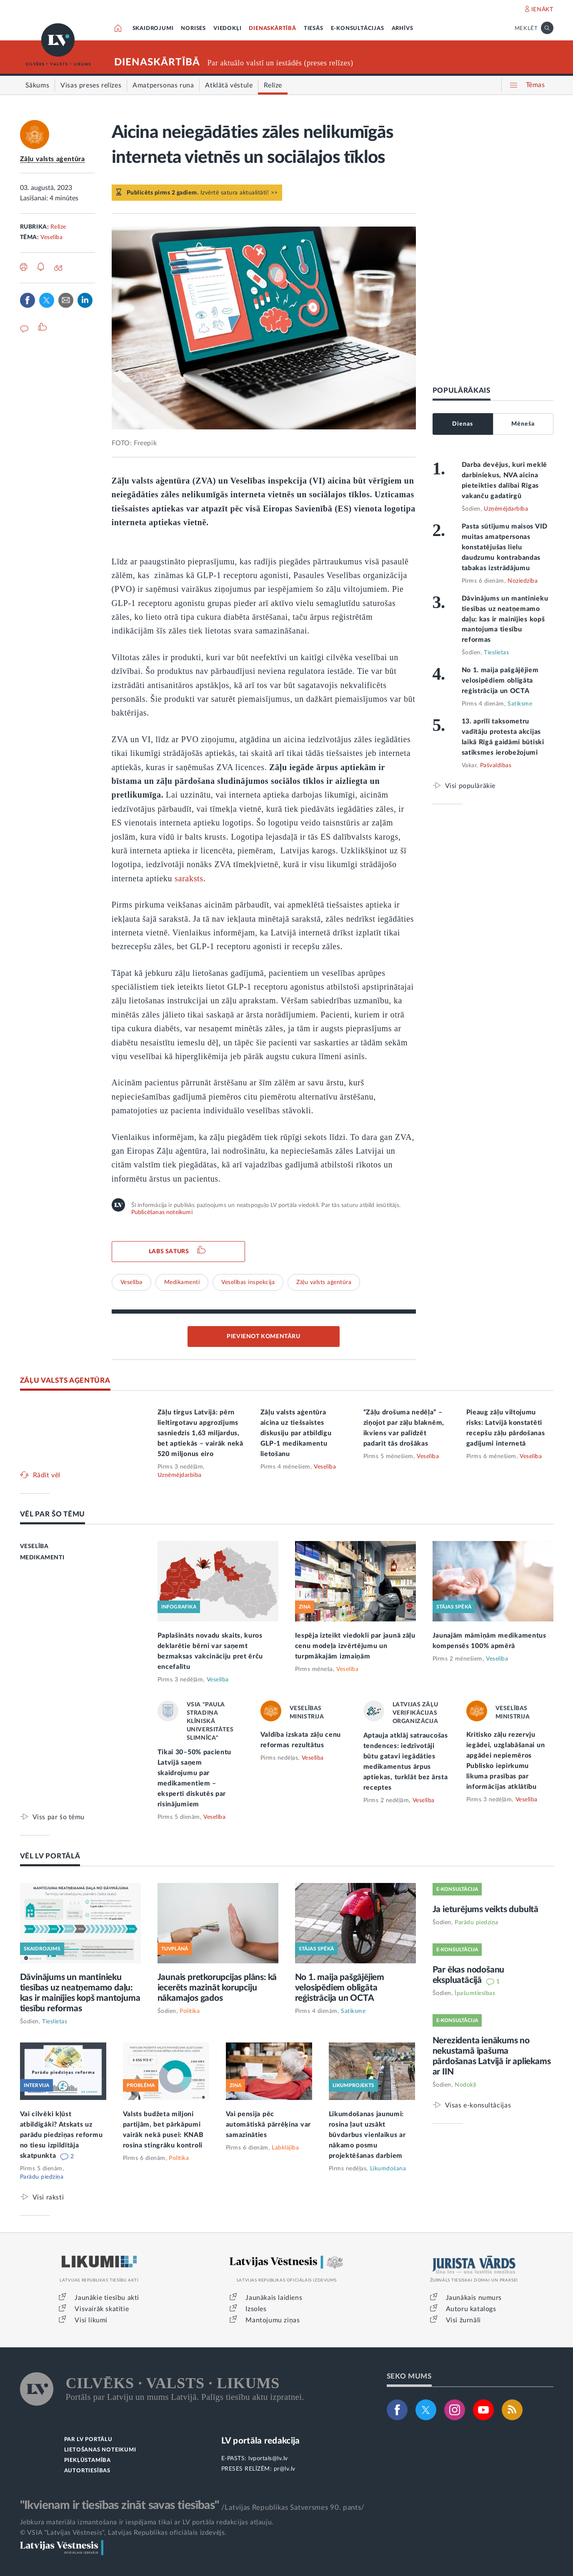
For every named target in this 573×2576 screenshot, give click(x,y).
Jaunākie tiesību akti (107, 2297)
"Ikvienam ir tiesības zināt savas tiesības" (119, 2505)
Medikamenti (182, 1282)
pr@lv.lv (284, 2469)
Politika (190, 2011)
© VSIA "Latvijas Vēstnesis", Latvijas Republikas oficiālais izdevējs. (123, 2532)
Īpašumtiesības (475, 1993)
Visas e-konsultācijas (478, 2105)
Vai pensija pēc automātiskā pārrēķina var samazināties (268, 2124)
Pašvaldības (496, 765)
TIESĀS (313, 28)
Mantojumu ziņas (272, 2320)
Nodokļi (465, 2085)
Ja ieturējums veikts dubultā (485, 1909)
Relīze (58, 227)
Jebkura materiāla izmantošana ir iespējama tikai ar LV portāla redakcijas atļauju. (147, 2522)
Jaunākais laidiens (273, 2297)
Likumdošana (388, 2169)
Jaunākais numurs (474, 2297)
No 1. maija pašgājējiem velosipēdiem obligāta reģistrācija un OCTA (500, 680)
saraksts (189, 878)
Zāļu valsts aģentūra (52, 159)
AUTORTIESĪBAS (87, 2471)
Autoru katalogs (471, 2309)
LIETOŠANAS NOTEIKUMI (100, 2450)
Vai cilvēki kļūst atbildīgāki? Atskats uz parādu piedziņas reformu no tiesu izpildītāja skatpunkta (61, 2135)
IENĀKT (542, 9)
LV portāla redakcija (260, 2440)
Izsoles (255, 2309)
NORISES (193, 28)
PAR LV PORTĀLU (88, 2439)
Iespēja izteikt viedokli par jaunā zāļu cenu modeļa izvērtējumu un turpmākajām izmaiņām (355, 1646)
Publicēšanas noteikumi (162, 1212)
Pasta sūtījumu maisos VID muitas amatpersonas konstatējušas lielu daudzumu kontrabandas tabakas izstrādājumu (505, 547)
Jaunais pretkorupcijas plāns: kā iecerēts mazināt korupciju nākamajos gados (217, 1987)
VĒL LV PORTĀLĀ (50, 1856)
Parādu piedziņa (42, 2177)
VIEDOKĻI (227, 28)
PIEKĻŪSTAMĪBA (87, 2460)
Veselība (51, 237)
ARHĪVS (402, 28)
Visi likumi (91, 2320)
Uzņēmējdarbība (506, 509)
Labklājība (285, 2148)
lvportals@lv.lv (268, 2458)
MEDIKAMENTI (42, 1558)
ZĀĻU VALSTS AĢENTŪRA (65, 1380)
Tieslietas (496, 653)
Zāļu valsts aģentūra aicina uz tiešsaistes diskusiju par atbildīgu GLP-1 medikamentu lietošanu (296, 1433)
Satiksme (520, 704)
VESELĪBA (34, 1546)
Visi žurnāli (463, 2320)
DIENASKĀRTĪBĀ (272, 28)
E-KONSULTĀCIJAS (357, 28)
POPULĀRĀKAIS (461, 390)
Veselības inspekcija (248, 1282)
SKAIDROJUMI (153, 28)
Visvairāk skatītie (102, 2309)
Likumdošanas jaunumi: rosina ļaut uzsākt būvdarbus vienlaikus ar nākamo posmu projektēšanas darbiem (367, 2135)
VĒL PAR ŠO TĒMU (52, 1514)
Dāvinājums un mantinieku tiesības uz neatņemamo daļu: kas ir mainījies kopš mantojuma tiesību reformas (505, 619)
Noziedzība (523, 581)
